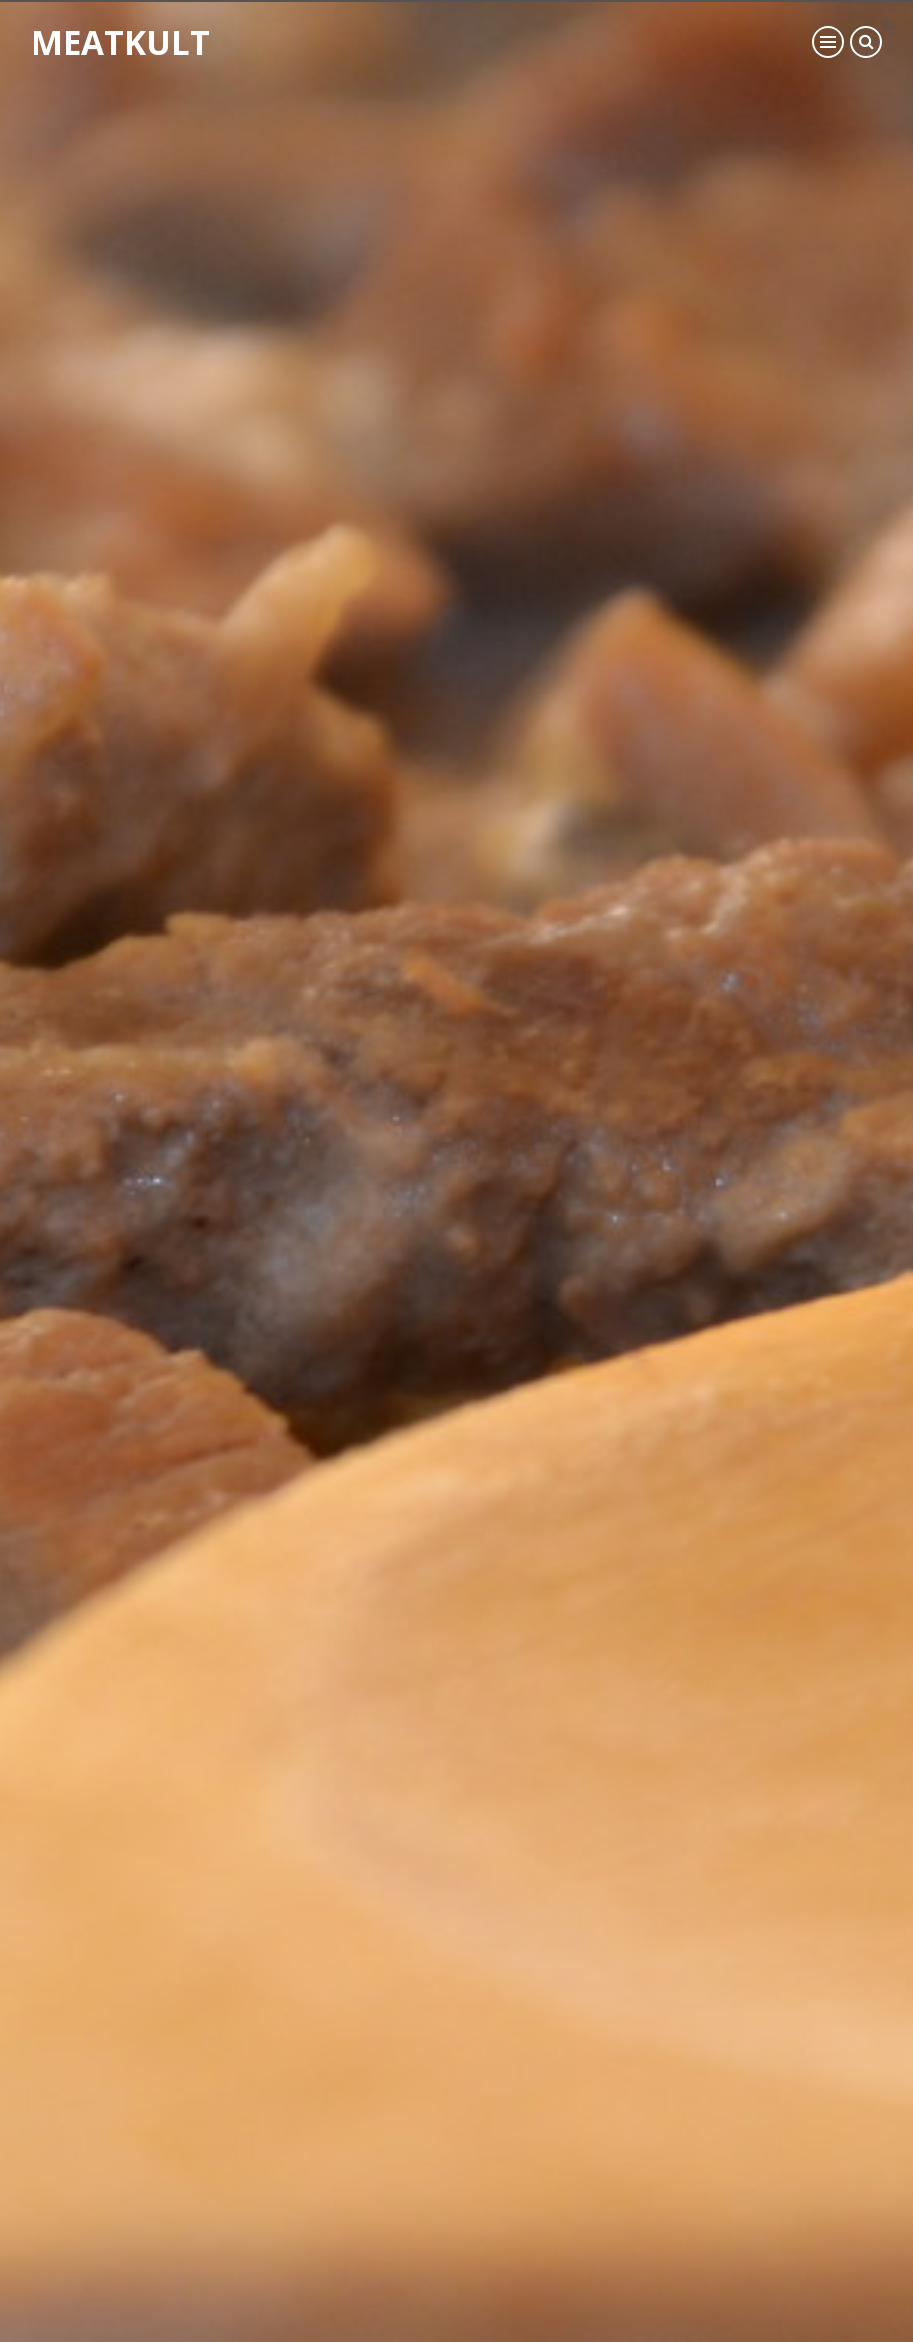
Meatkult (140, 54)
